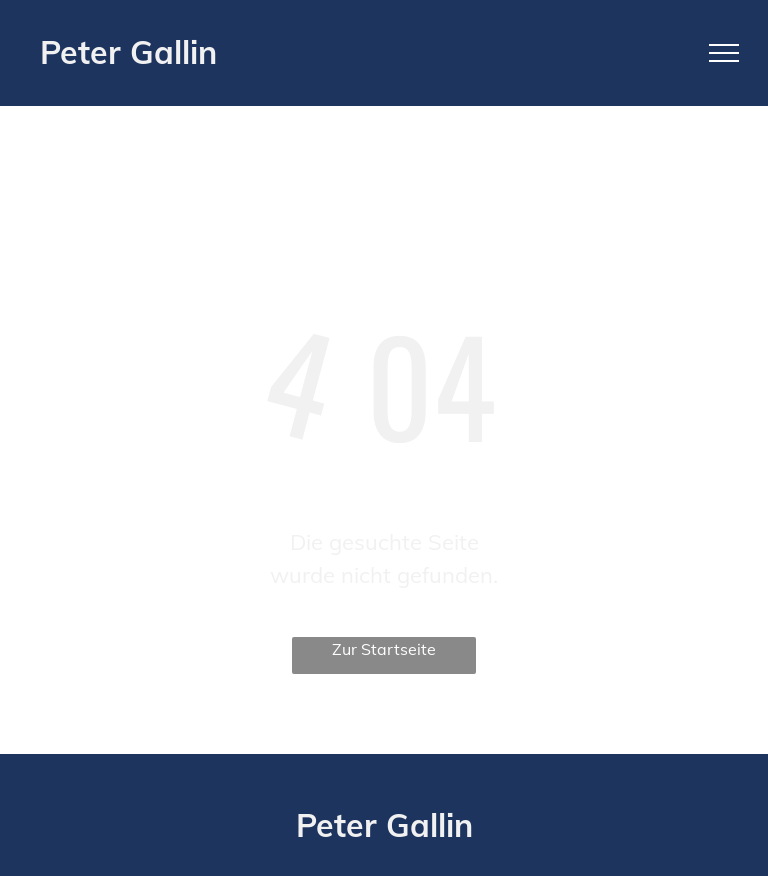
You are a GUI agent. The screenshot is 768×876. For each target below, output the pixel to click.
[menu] (724, 53)
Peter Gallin (128, 52)
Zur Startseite (384, 649)
